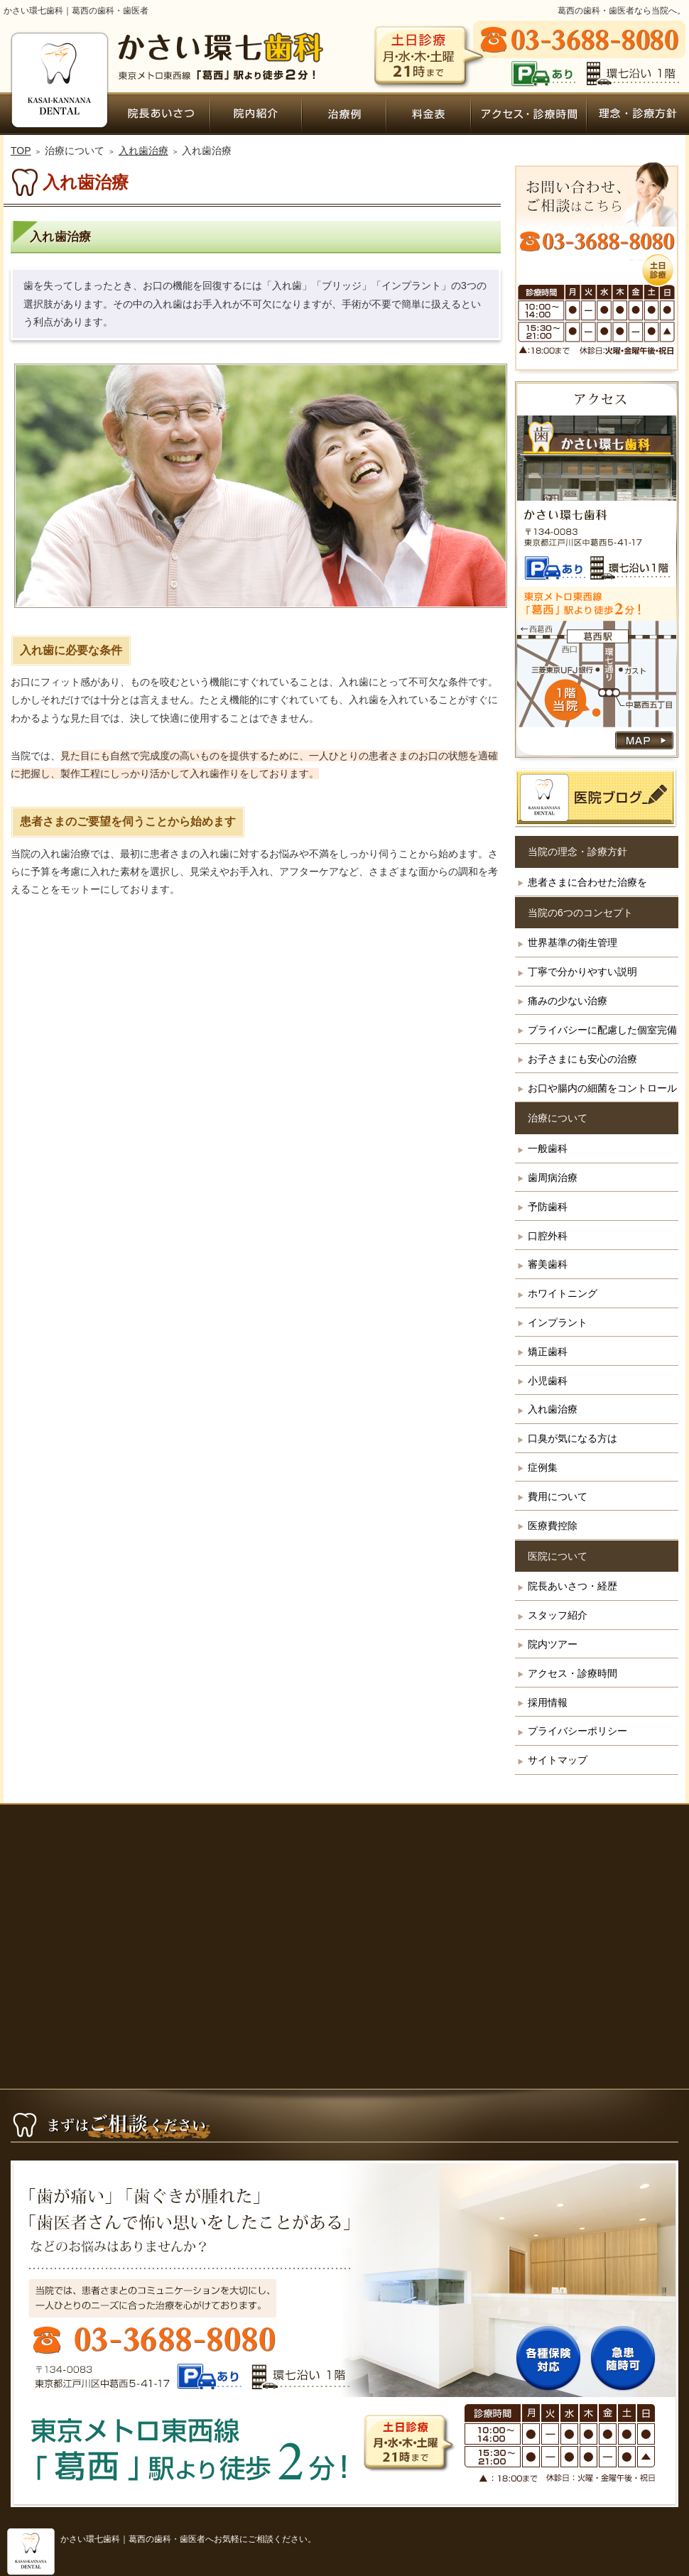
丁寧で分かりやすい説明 (582, 971)
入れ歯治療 (552, 1409)
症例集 (543, 1467)
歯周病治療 (552, 1177)
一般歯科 (548, 1148)
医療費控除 (552, 1525)
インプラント (557, 1322)
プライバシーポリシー (577, 1731)
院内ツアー (552, 1644)
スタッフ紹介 (557, 1615)
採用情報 (548, 1702)
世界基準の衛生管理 (572, 942)
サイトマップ (557, 1760)
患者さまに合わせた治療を (587, 882)
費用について (557, 1496)
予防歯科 (548, 1206)
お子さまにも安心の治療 (582, 1059)
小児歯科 (548, 1380)
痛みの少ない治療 (567, 1000)
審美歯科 (548, 1264)
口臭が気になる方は (572, 1438)
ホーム (58, 113)
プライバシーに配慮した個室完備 (602, 1030)
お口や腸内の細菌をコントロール (602, 1088)
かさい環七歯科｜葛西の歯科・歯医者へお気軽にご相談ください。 (188, 2539)
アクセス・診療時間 (572, 1673)
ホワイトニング (562, 1293)
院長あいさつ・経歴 (572, 1586)
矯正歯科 (548, 1351)
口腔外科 (548, 1235)
